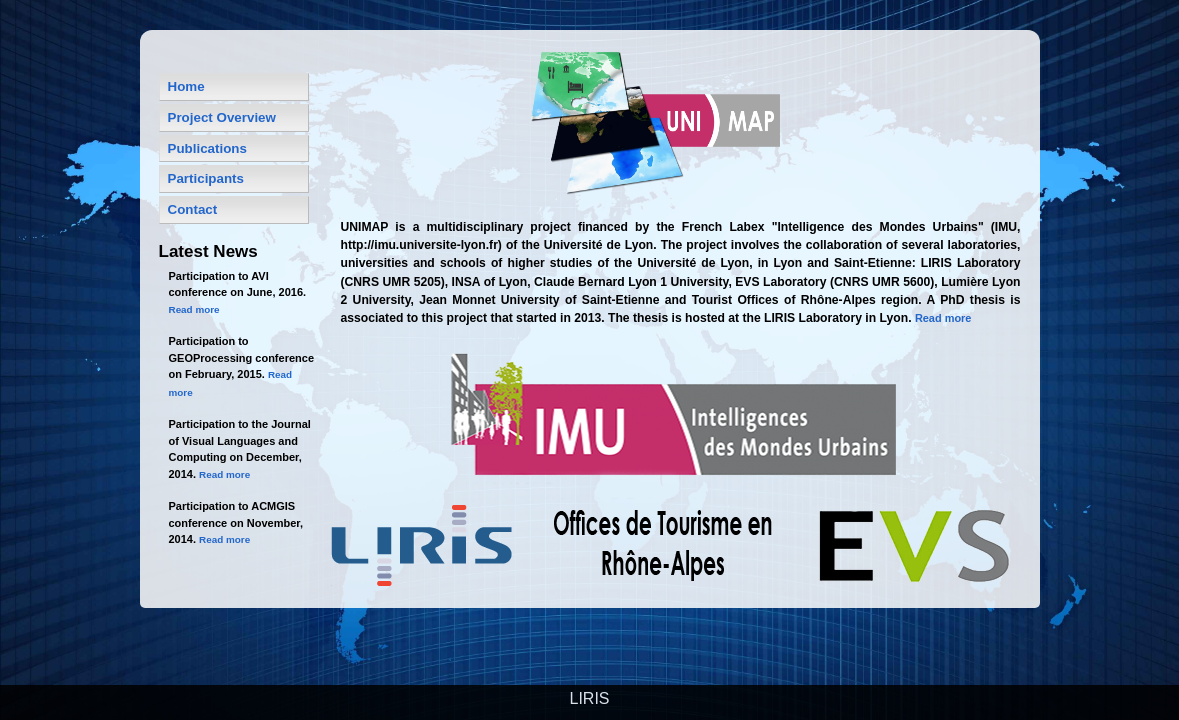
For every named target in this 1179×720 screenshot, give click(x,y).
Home (186, 86)
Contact (193, 209)
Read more (943, 318)
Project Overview (222, 117)
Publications (207, 148)
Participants (206, 178)
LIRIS (589, 698)
